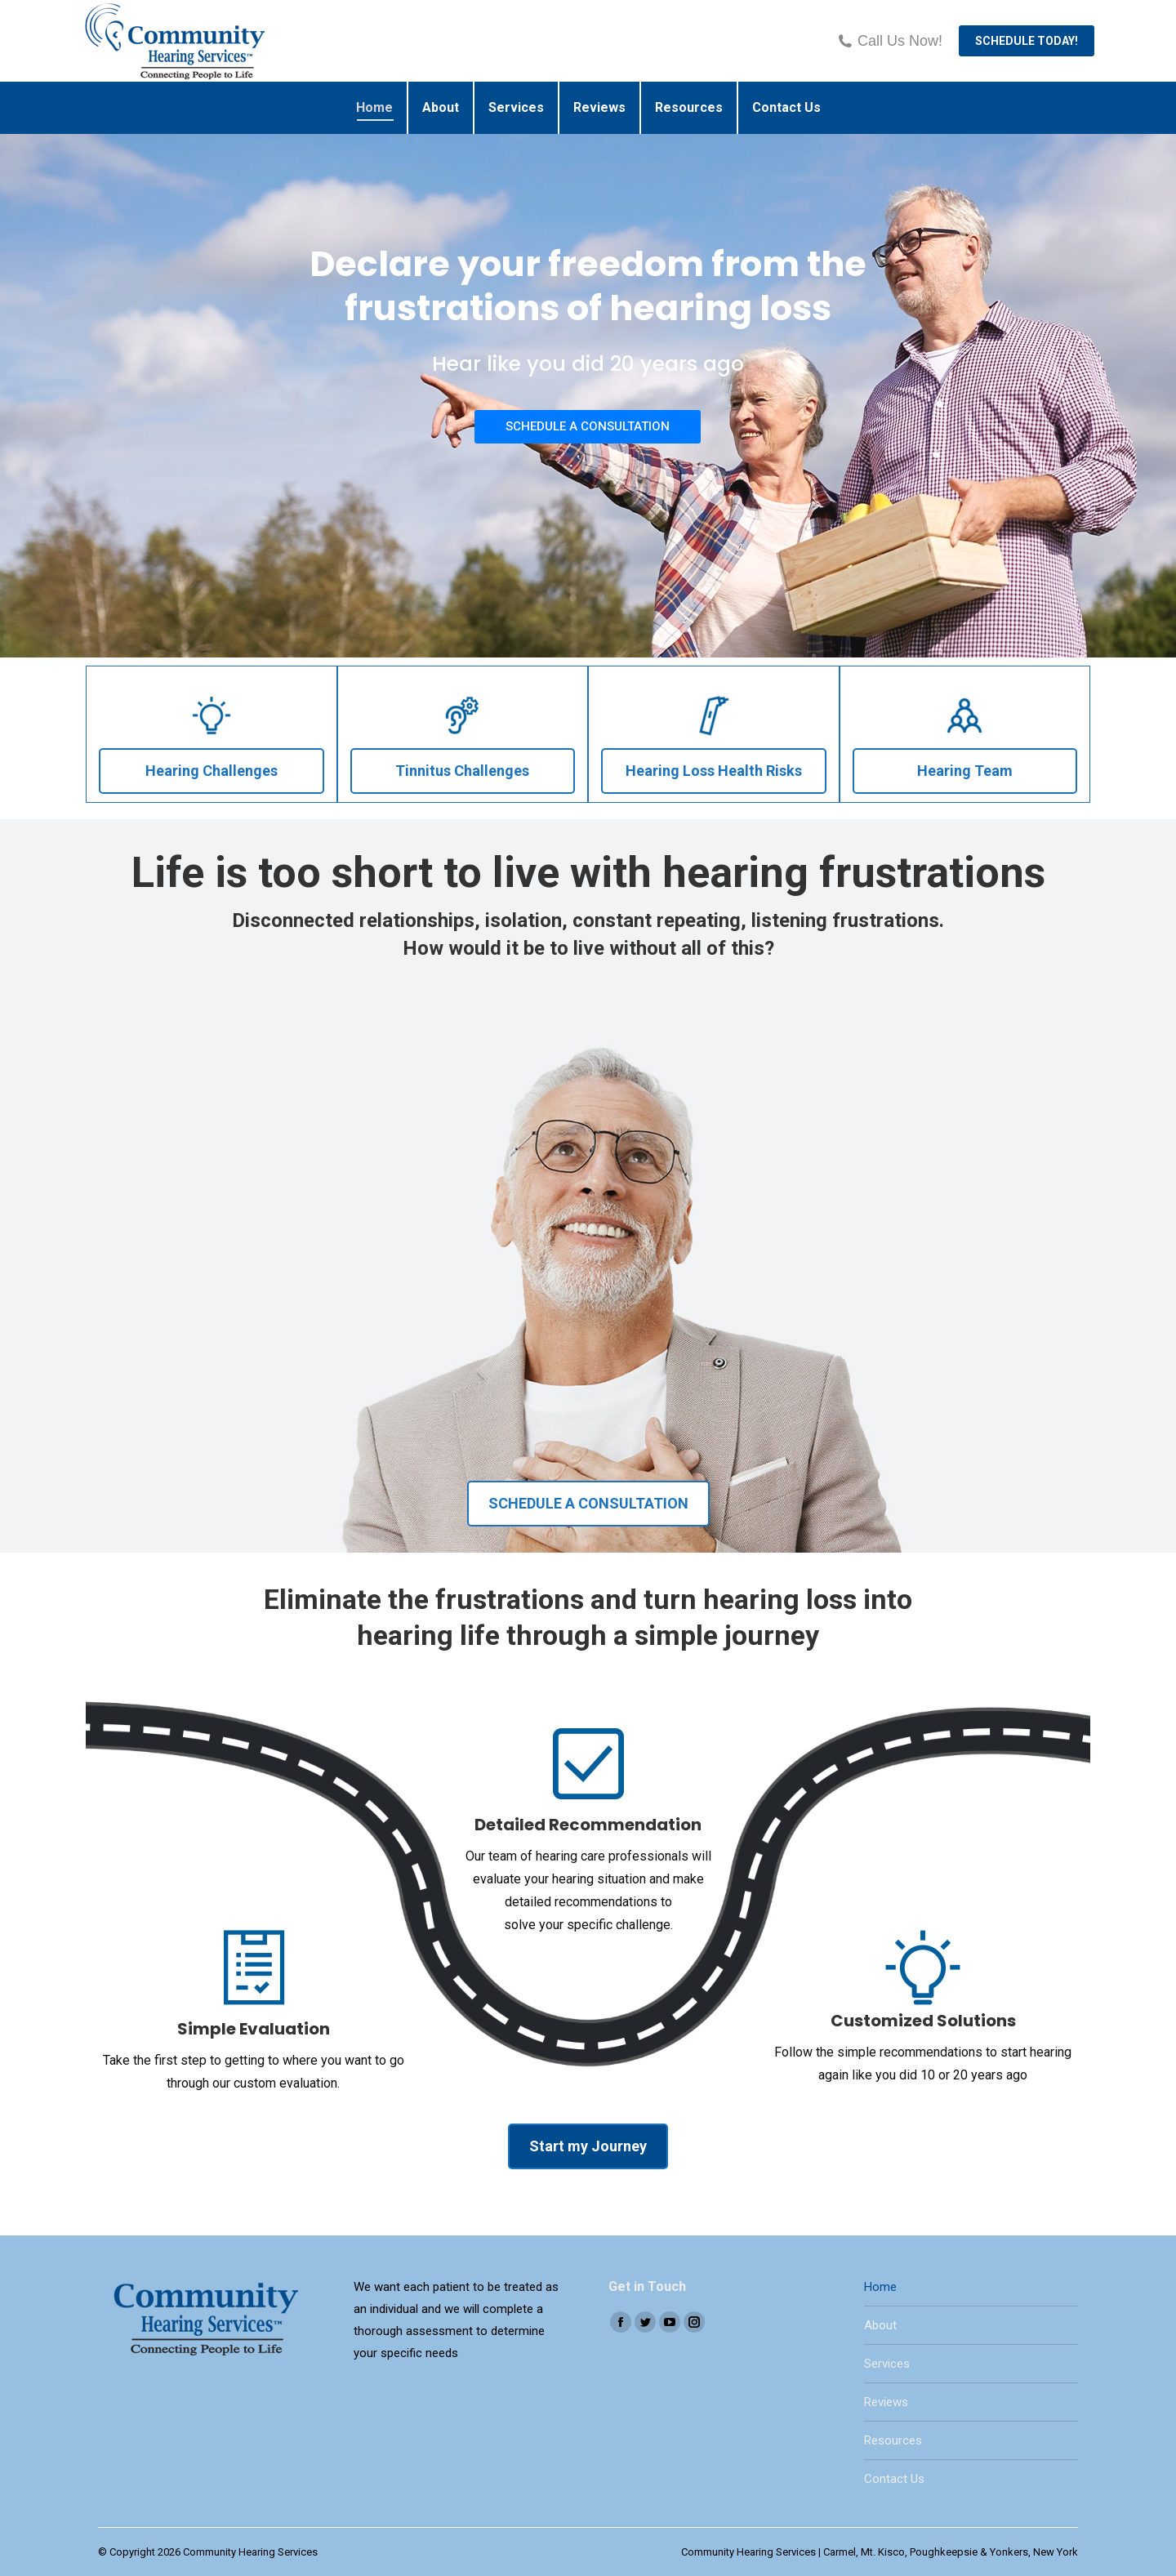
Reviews (886, 2402)
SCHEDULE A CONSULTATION (588, 426)
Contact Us (894, 2478)
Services (887, 2363)
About (880, 2325)
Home (880, 2287)
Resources (893, 2440)
